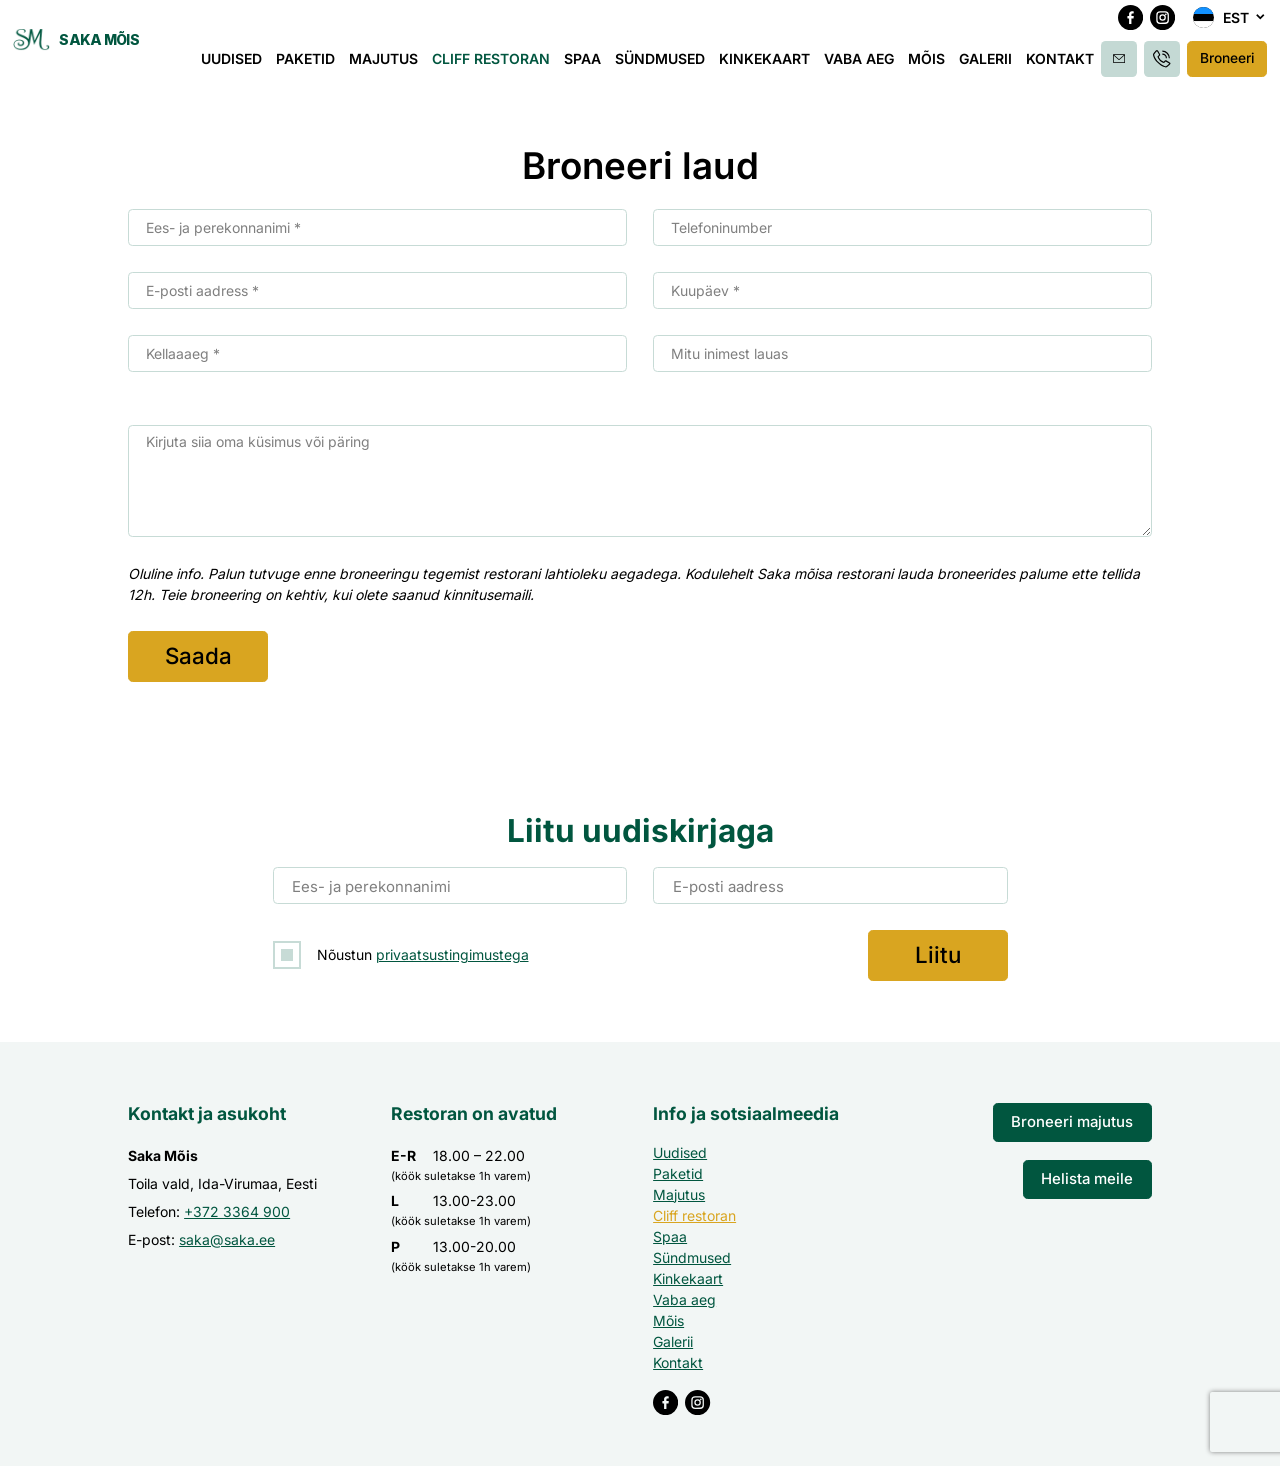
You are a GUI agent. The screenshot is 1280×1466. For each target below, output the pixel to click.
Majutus (394, 67)
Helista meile (1090, 1169)
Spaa (593, 67)
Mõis (937, 67)
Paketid (316, 67)
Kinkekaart (775, 67)
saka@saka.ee (227, 1233)
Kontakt (1071, 67)
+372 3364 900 (237, 1205)
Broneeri (1227, 67)
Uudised (242, 67)
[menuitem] (1230, 26)
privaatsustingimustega (452, 950)
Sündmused (671, 67)
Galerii (996, 67)
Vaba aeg (870, 67)
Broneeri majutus (1078, 1115)
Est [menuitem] (1236, 26)
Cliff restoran (502, 67)
